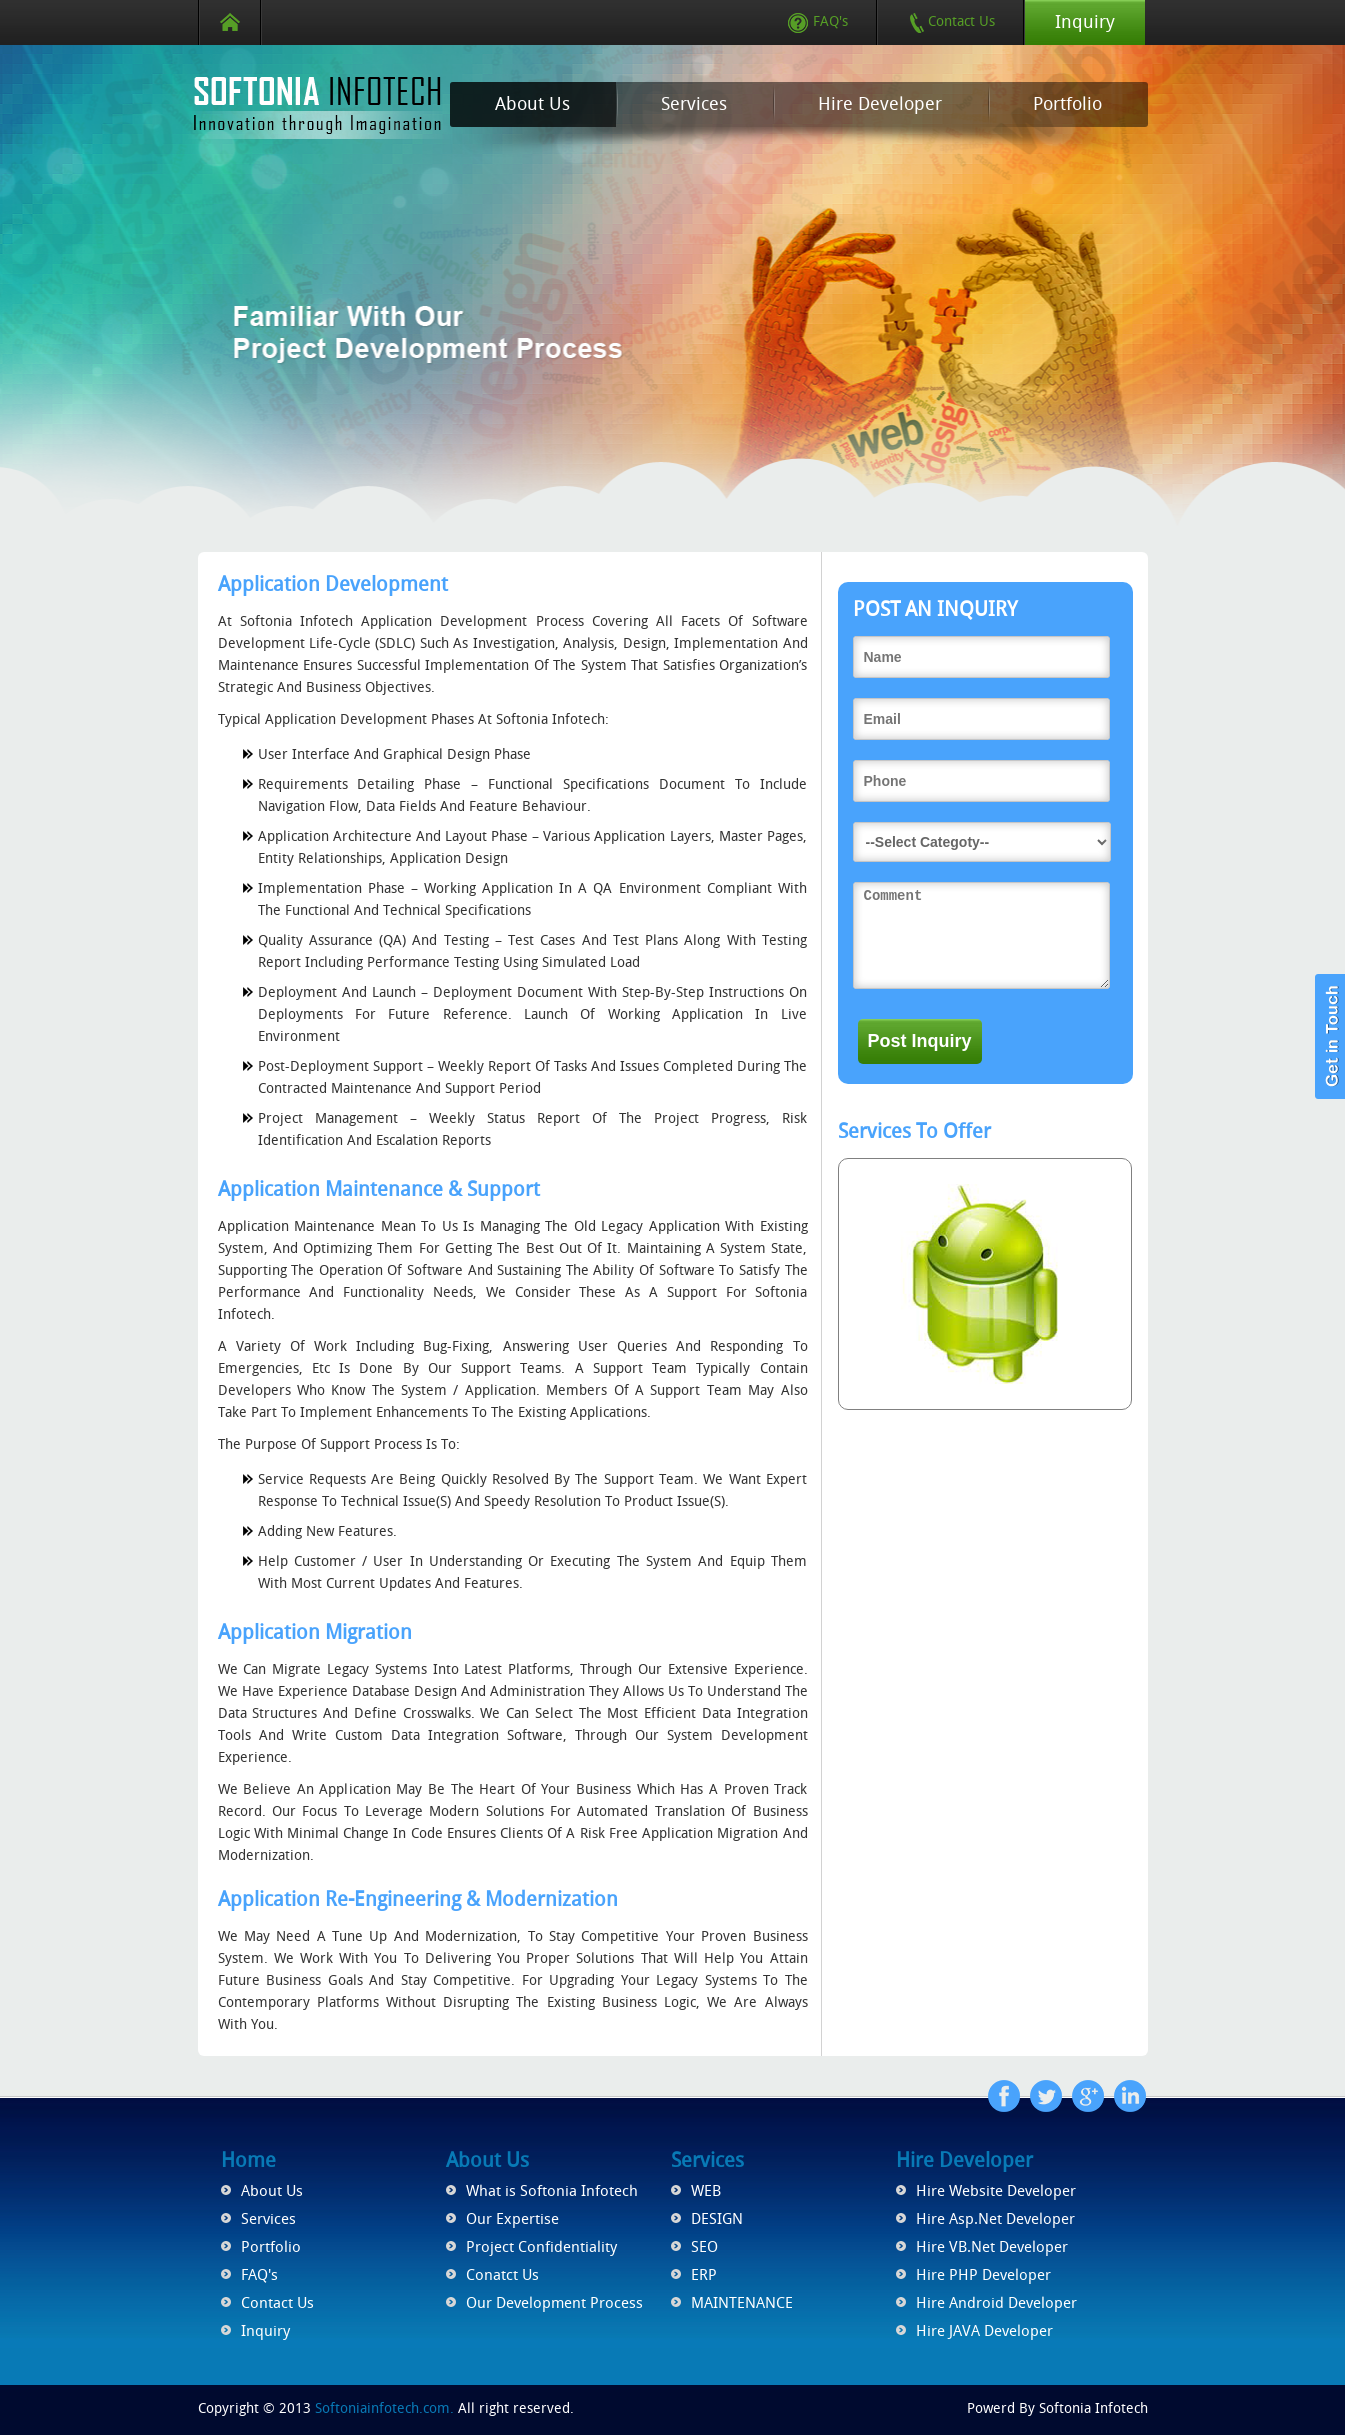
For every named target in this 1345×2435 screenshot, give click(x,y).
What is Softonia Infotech (552, 2191)
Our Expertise (512, 2219)
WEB (706, 2191)
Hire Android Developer (996, 2303)
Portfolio (1067, 104)
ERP (704, 2275)
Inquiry (1085, 22)
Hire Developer (880, 104)
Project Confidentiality (541, 2247)
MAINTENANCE (742, 2303)
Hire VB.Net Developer (992, 2247)
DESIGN (717, 2219)
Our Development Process (554, 2303)
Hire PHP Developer (983, 2275)
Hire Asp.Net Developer (995, 2219)
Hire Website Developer (996, 2191)
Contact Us (951, 21)
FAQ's (818, 21)
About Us (532, 104)
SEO (704, 2247)
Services (694, 104)
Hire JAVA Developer (984, 2331)
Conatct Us (502, 2275)
